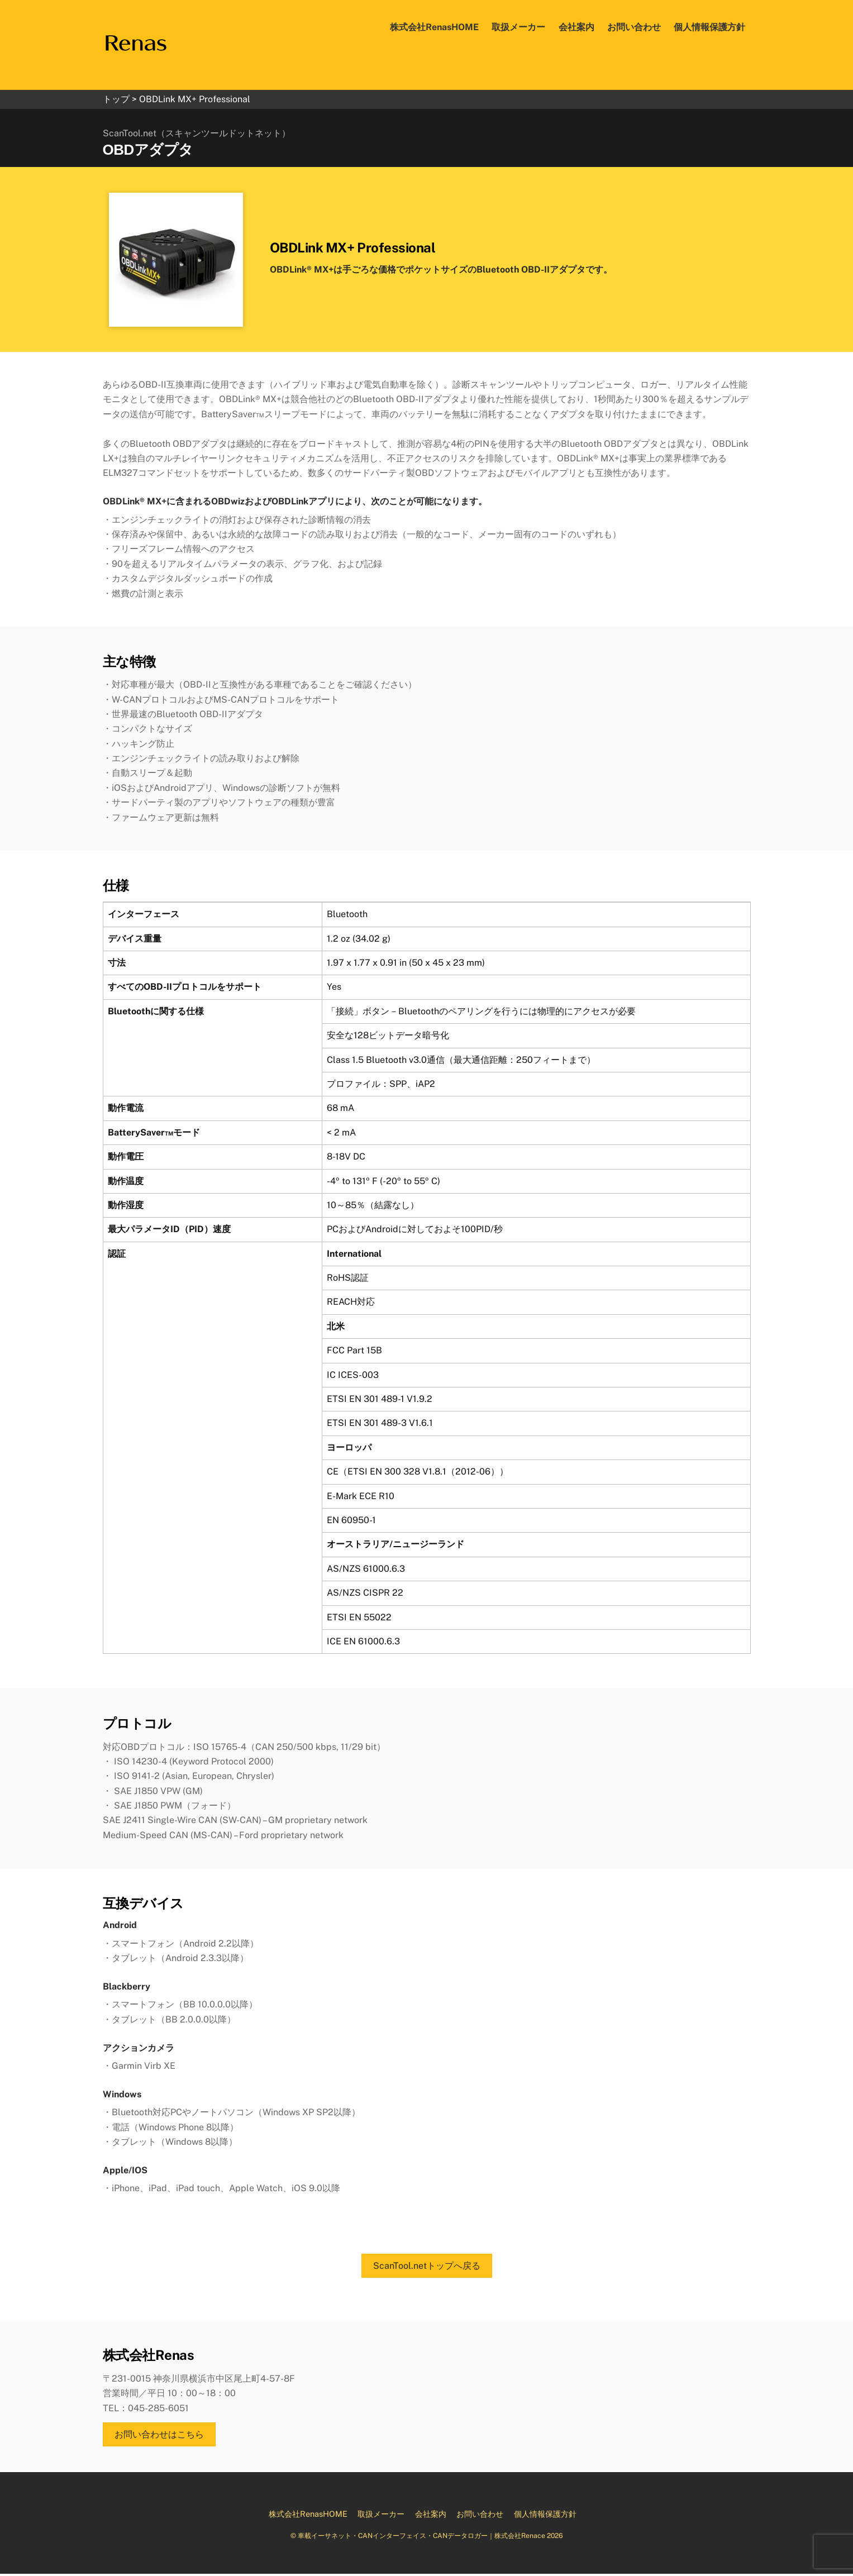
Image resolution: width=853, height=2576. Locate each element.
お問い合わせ (634, 27)
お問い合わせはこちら (159, 2436)
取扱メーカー (518, 27)
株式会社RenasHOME (434, 27)
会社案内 (576, 27)
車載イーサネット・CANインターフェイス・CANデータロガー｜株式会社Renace (421, 2538)
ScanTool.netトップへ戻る (426, 2268)
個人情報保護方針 (709, 27)
